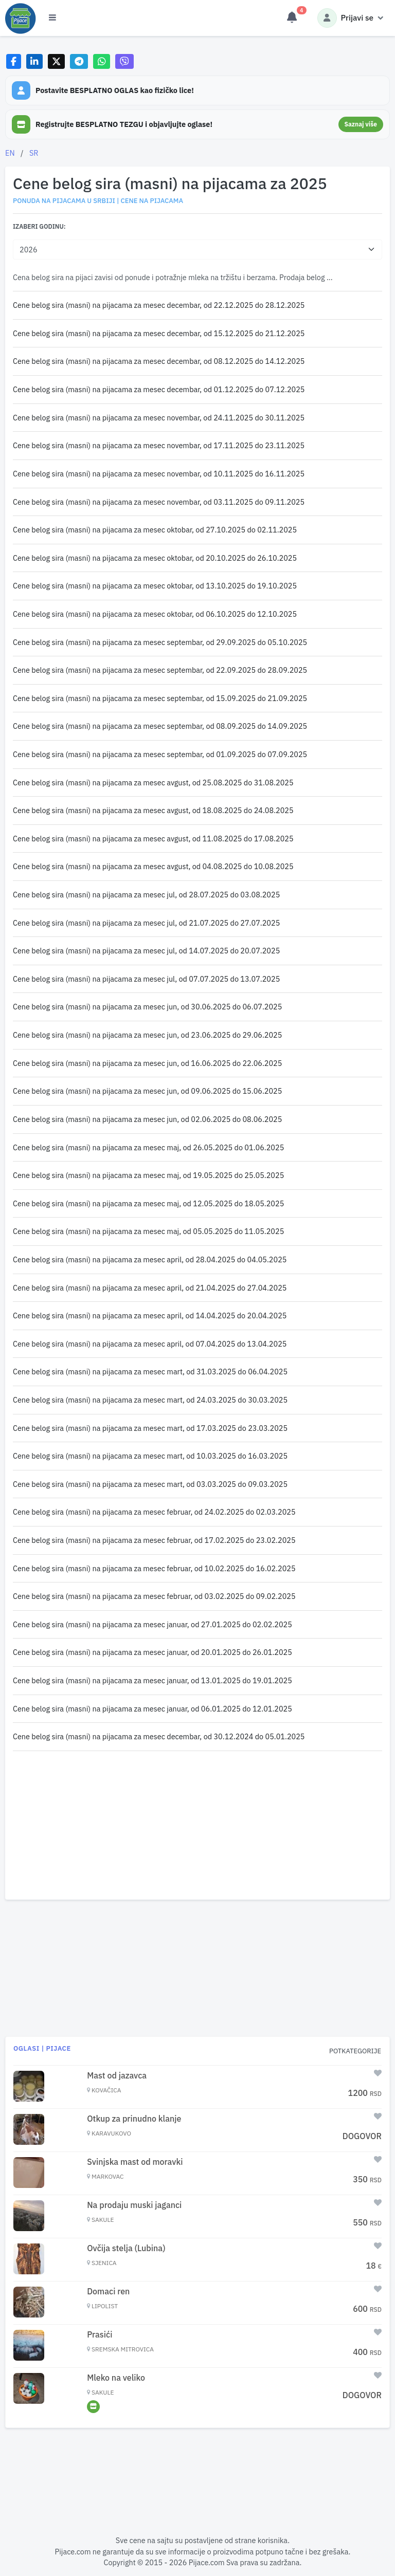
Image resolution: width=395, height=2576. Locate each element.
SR (34, 153)
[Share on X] (56, 61)
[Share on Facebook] (13, 61)
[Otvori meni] (52, 18)
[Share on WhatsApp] (101, 61)
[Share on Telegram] (79, 61)
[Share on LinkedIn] (34, 61)
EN (10, 153)
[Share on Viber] (124, 61)
